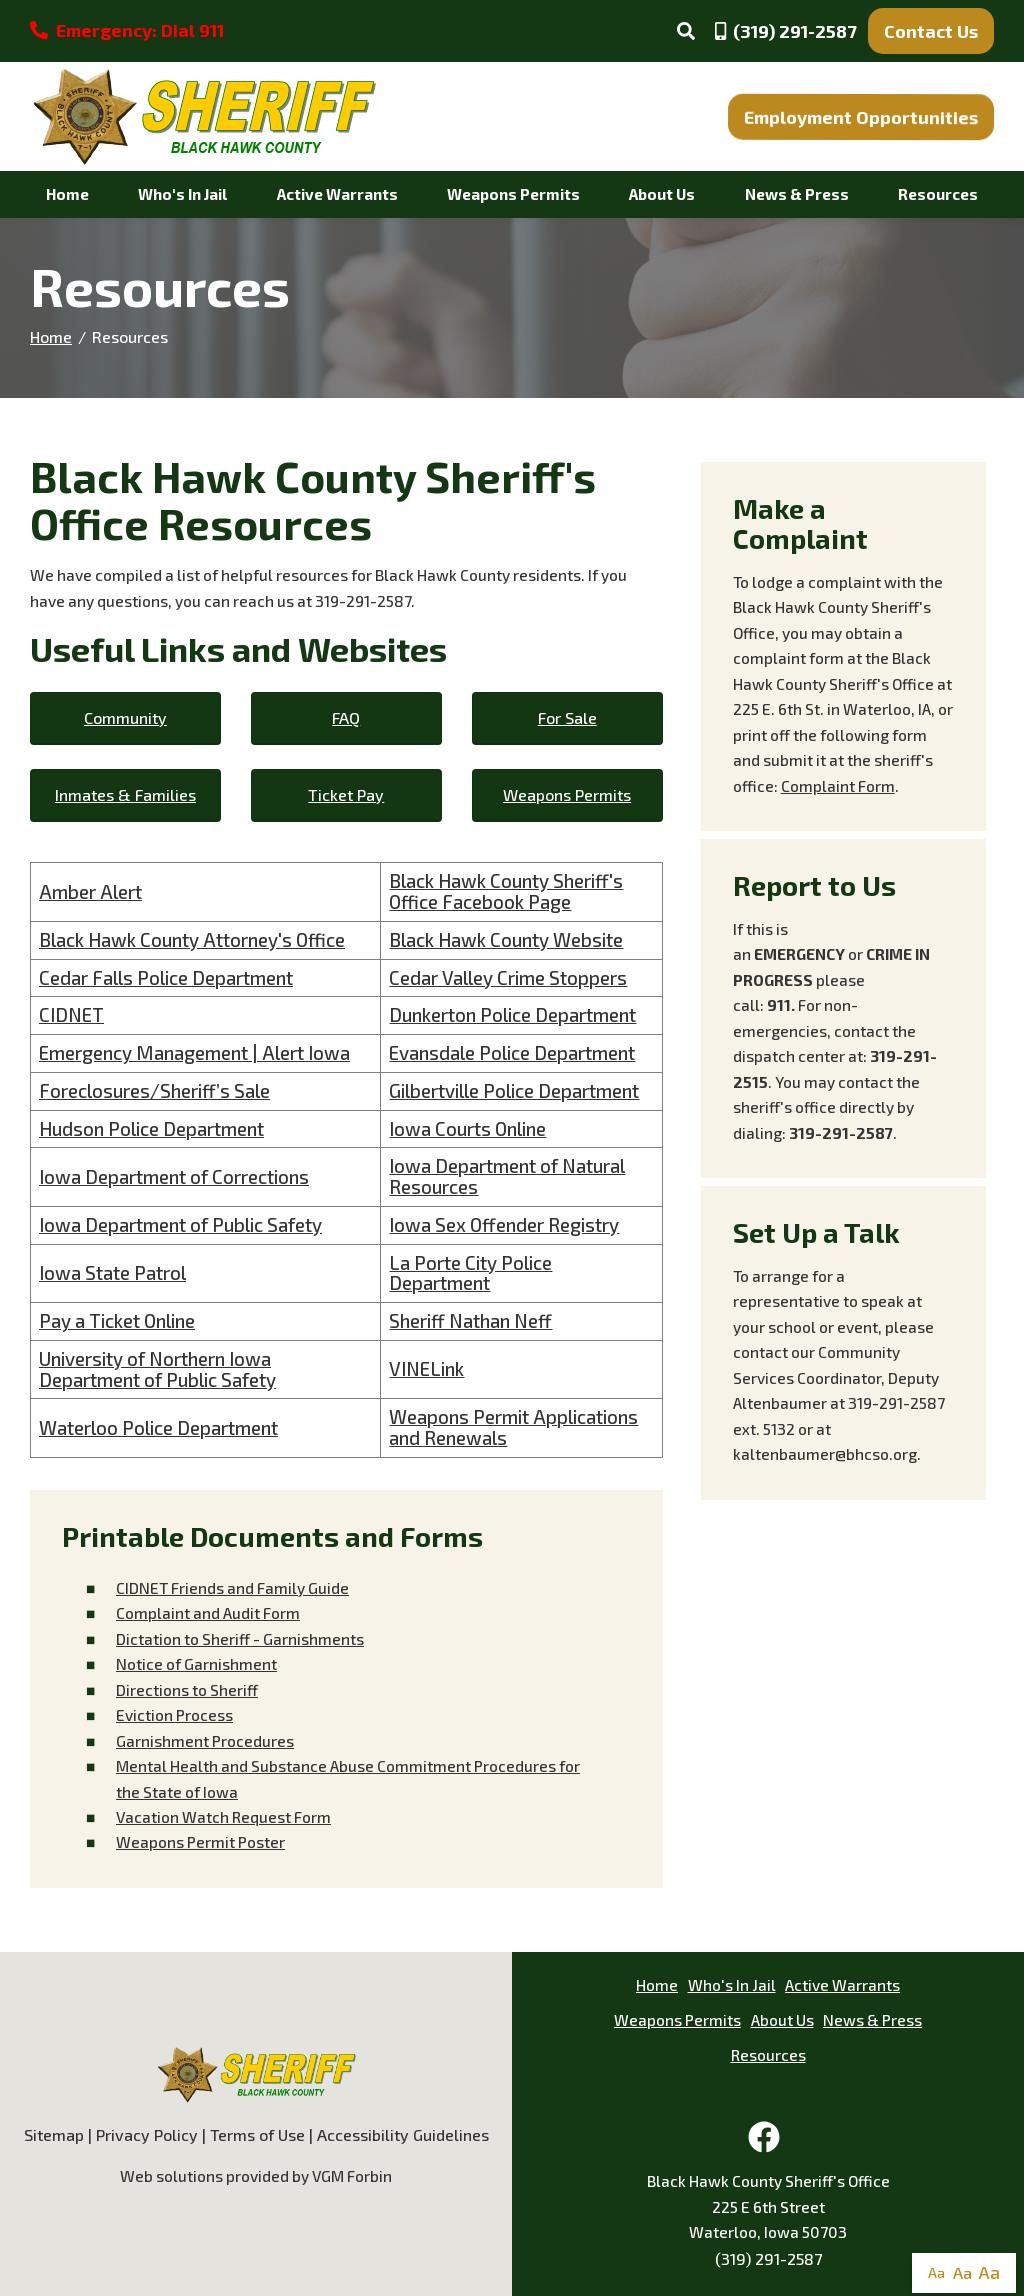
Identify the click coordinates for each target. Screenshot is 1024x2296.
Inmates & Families (125, 794)
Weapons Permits (513, 194)
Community (125, 717)
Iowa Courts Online (467, 1128)
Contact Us (931, 31)
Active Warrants (337, 194)
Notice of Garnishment (196, 1664)
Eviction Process (174, 1715)
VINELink (426, 1368)
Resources (938, 194)
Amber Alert (90, 891)
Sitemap (54, 2134)
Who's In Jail (182, 194)
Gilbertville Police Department (514, 1090)
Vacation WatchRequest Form (223, 1817)
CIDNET (71, 1014)
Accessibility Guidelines (403, 2134)
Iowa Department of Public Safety (180, 1224)
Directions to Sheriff (187, 1690)
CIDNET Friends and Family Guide (232, 1588)
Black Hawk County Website (506, 939)
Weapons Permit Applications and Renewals (513, 1427)
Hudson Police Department (151, 1128)
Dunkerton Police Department (512, 1014)
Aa (936, 2272)
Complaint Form (838, 786)
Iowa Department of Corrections (174, 1176)
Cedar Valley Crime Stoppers (508, 977)
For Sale (567, 717)
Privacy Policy (147, 2134)
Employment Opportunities (861, 117)
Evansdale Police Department (512, 1052)
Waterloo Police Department (158, 1427)
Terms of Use (257, 2134)
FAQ (346, 717)
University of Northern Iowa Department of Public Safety (157, 1369)
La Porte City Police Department (470, 1273)
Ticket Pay (346, 794)
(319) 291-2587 (768, 2258)
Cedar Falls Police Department (166, 977)
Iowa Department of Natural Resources (507, 1176)
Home (67, 194)
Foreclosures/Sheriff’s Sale (154, 1090)
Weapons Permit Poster (200, 1842)
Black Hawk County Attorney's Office (192, 939)
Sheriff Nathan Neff (470, 1320)
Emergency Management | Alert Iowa (194, 1052)
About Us (662, 194)
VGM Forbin (352, 2176)
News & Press (797, 194)
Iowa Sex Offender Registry (504, 1224)
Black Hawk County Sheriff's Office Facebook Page (506, 891)
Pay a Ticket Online (117, 1320)
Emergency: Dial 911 (127, 30)
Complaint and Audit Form (208, 1613)
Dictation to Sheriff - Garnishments (240, 1639)
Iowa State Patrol (112, 1272)
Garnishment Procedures (205, 1741)
